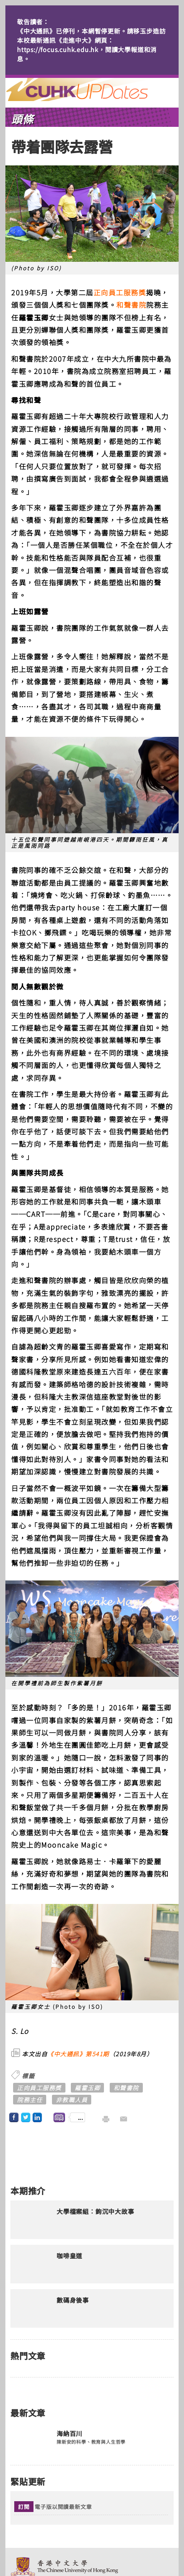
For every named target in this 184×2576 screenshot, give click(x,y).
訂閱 (24, 2506)
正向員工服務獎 (120, 292)
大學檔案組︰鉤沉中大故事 (95, 2211)
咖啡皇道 (69, 2256)
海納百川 (69, 2433)
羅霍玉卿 (87, 2088)
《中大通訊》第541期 (78, 2054)
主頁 (91, 89)
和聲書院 (131, 305)
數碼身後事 (73, 2300)
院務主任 (29, 2100)
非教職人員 (72, 2100)
